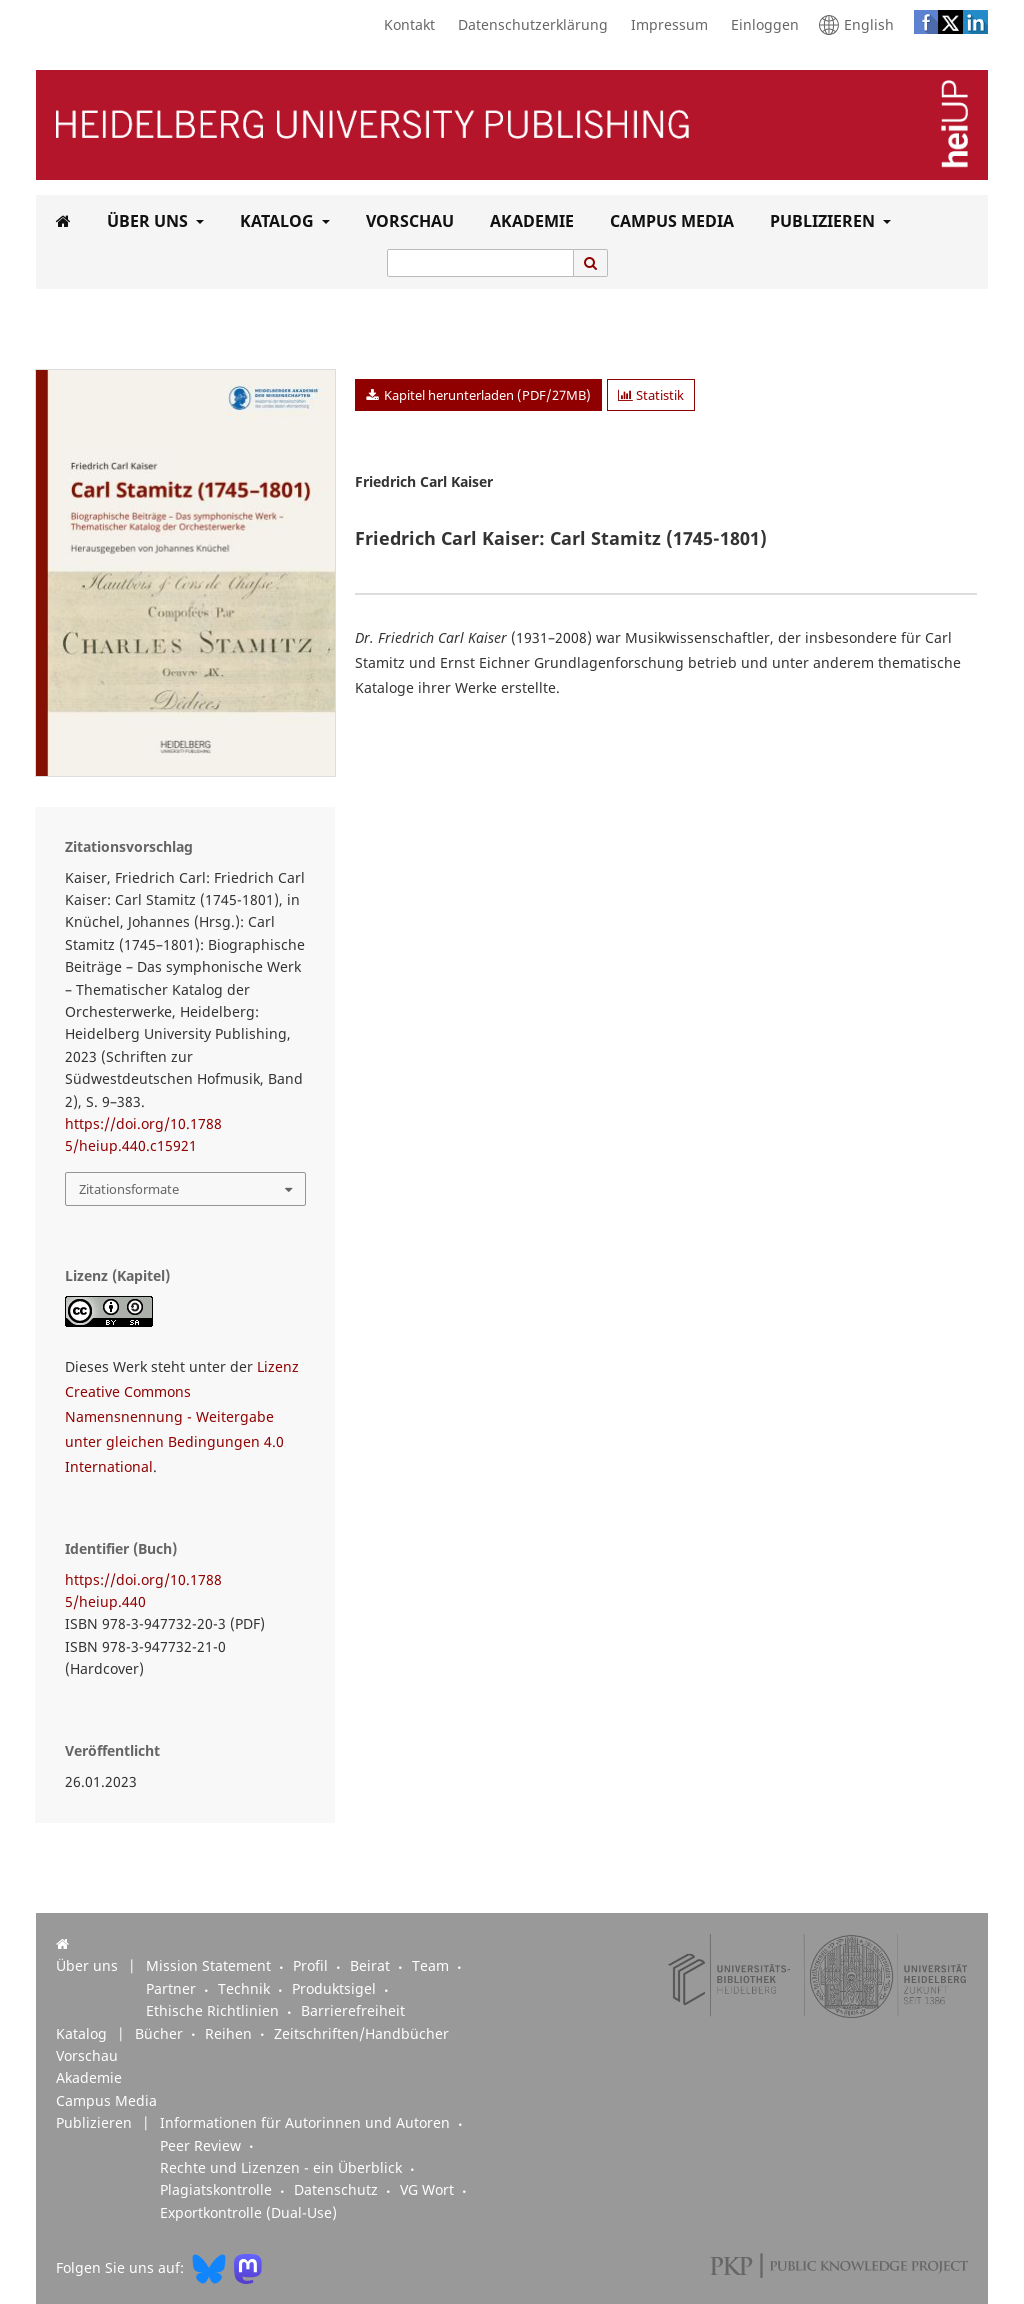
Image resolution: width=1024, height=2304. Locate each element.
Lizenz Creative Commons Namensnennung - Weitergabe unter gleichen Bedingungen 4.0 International (182, 1416)
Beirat (372, 1966)
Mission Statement (210, 1966)
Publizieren (820, 221)
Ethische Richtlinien (214, 2011)
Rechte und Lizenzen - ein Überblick (283, 2168)
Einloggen (760, 25)
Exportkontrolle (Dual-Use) (248, 2213)
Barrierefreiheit (353, 2011)
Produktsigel (336, 1989)
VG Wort (429, 2190)
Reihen (230, 2034)
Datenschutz (338, 2190)
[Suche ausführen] (591, 263)
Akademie (528, 221)
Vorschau (406, 221)
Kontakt (404, 25)
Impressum (664, 25)
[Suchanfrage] (480, 263)
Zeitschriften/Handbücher (361, 2034)
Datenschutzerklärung (528, 25)
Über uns (145, 221)
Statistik (651, 395)
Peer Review (202, 2146)
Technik (246, 1989)
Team (432, 1966)
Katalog (275, 221)
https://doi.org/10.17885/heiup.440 (143, 1590)
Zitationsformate (129, 1189)
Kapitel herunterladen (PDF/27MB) (486, 395)
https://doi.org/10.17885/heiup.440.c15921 (143, 1134)
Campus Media (668, 221)
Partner (173, 1989)
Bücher (161, 2034)
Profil (312, 1966)
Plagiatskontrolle (218, 2190)
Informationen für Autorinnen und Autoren (307, 2123)
